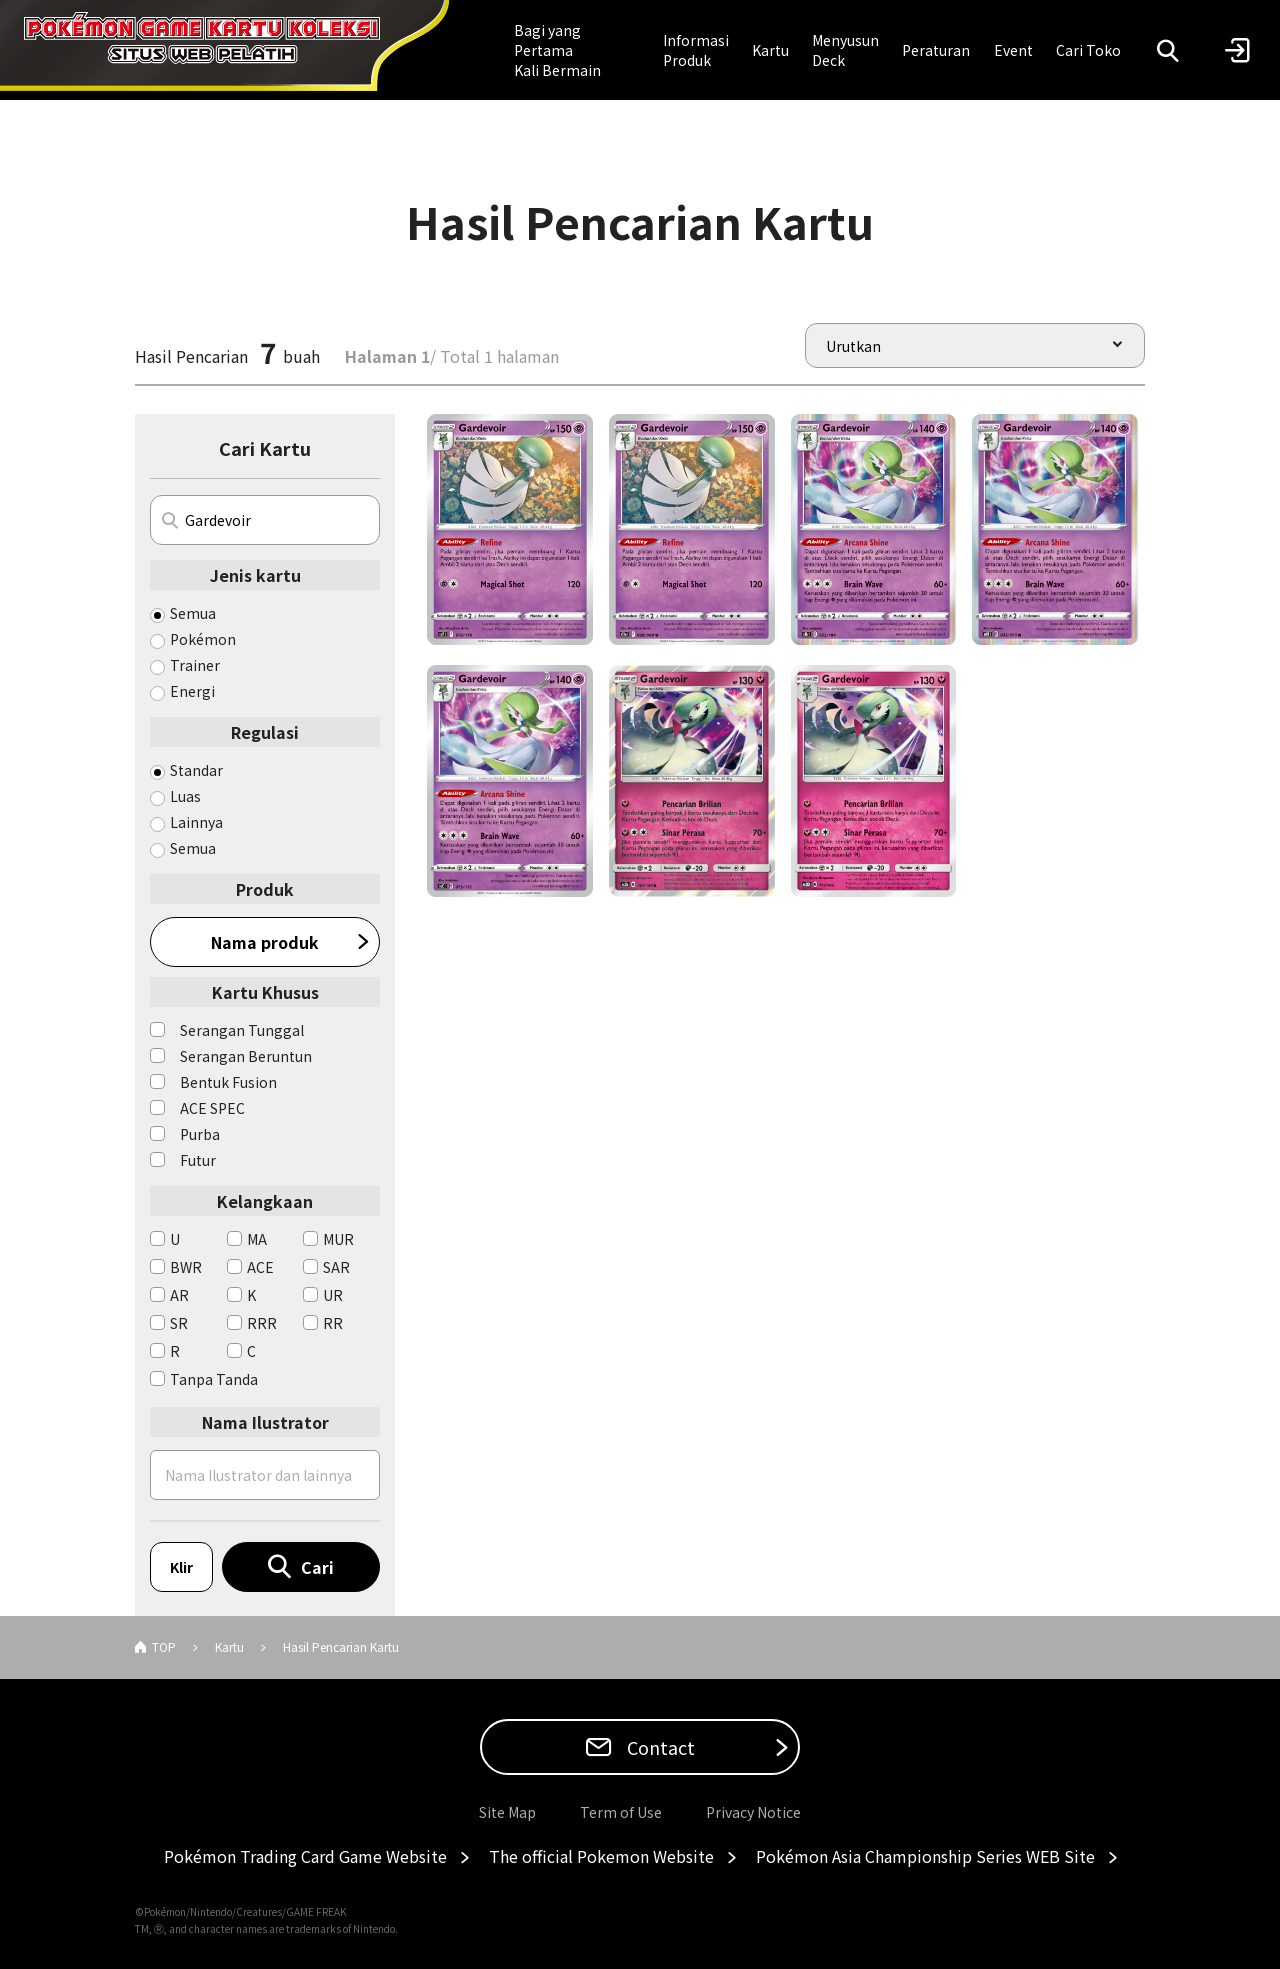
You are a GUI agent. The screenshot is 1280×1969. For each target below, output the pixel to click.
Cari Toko (1088, 50)
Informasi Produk (696, 50)
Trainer (195, 665)
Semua (193, 613)
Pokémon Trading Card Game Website (305, 1856)
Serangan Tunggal (242, 1030)
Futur (198, 1160)
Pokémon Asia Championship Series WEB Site (925, 1856)
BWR (186, 1267)
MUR (338, 1239)
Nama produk (265, 942)
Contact (659, 1747)
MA (257, 1239)
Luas (185, 796)
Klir (181, 1567)
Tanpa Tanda (214, 1379)
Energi (192, 691)
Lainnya (196, 822)
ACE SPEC (212, 1108)
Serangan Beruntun (246, 1056)
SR (179, 1323)
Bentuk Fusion (228, 1082)
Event (1013, 50)
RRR (262, 1323)
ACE (260, 1267)
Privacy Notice (753, 1812)
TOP (164, 1646)
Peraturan (936, 50)
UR (333, 1295)
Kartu (770, 50)
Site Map (507, 1812)
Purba (200, 1134)
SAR (336, 1267)
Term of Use (621, 1812)
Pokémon (203, 639)
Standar (196, 770)
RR (333, 1323)
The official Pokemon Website (601, 1856)
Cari (317, 1567)
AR (179, 1295)
